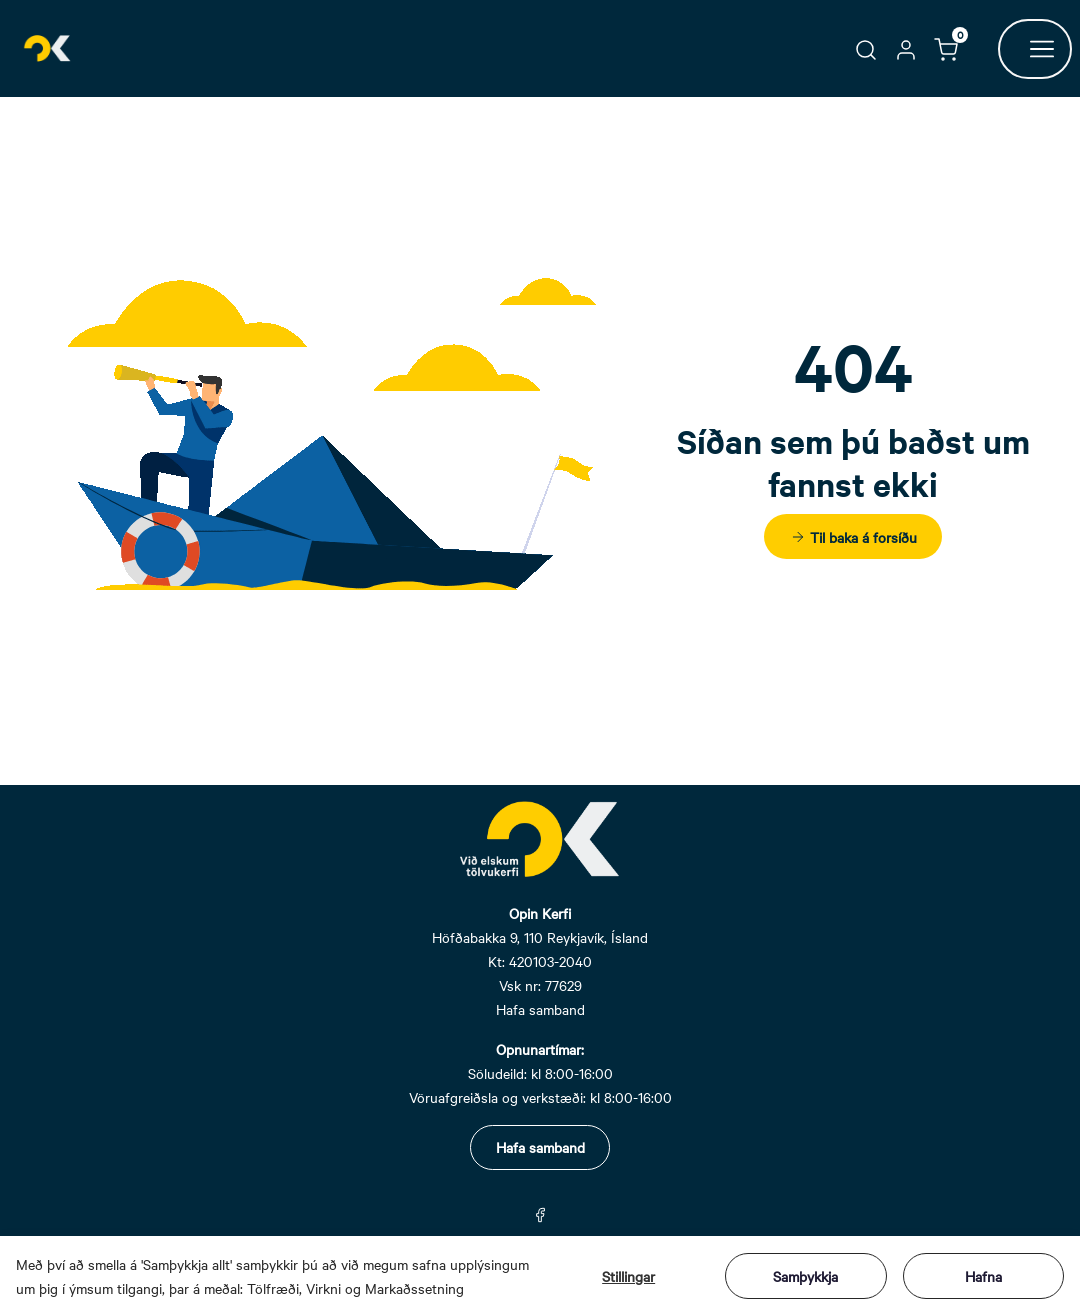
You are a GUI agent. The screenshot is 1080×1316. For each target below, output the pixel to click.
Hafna (983, 1276)
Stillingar (628, 1276)
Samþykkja (805, 1276)
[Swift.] (48, 48)
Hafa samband (540, 1147)
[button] (866, 48)
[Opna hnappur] (1035, 49)
